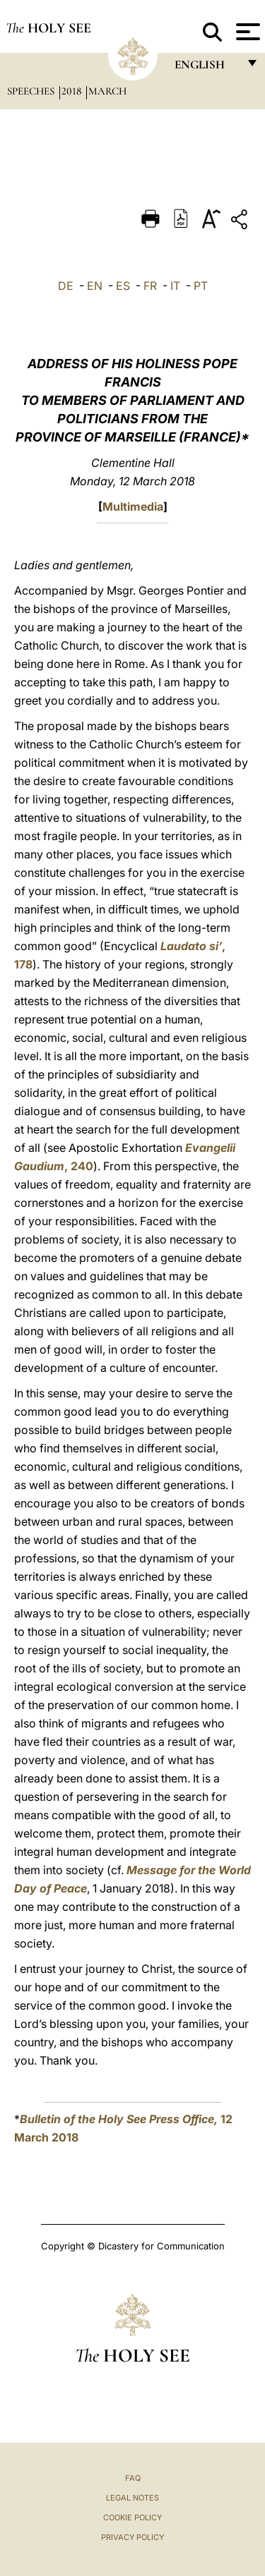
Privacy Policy (132, 2537)
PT (201, 286)
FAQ (133, 2478)
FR (150, 286)
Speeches (32, 91)
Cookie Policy (132, 2517)
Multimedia (132, 506)
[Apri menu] (246, 32)
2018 (72, 91)
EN (94, 286)
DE (65, 286)
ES (123, 286)
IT (175, 286)
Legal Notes (132, 2498)
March (107, 91)
